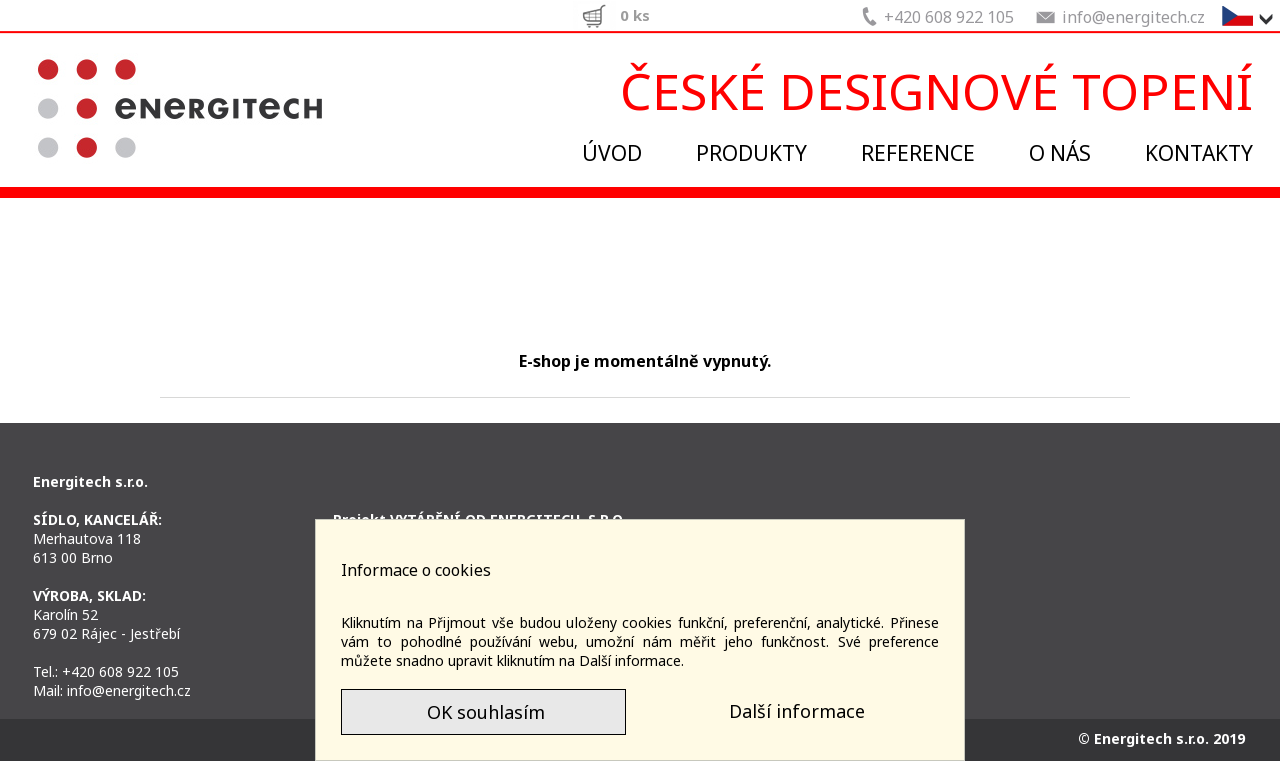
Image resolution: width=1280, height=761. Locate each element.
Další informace (797, 711)
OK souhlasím (483, 712)
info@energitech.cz (129, 690)
